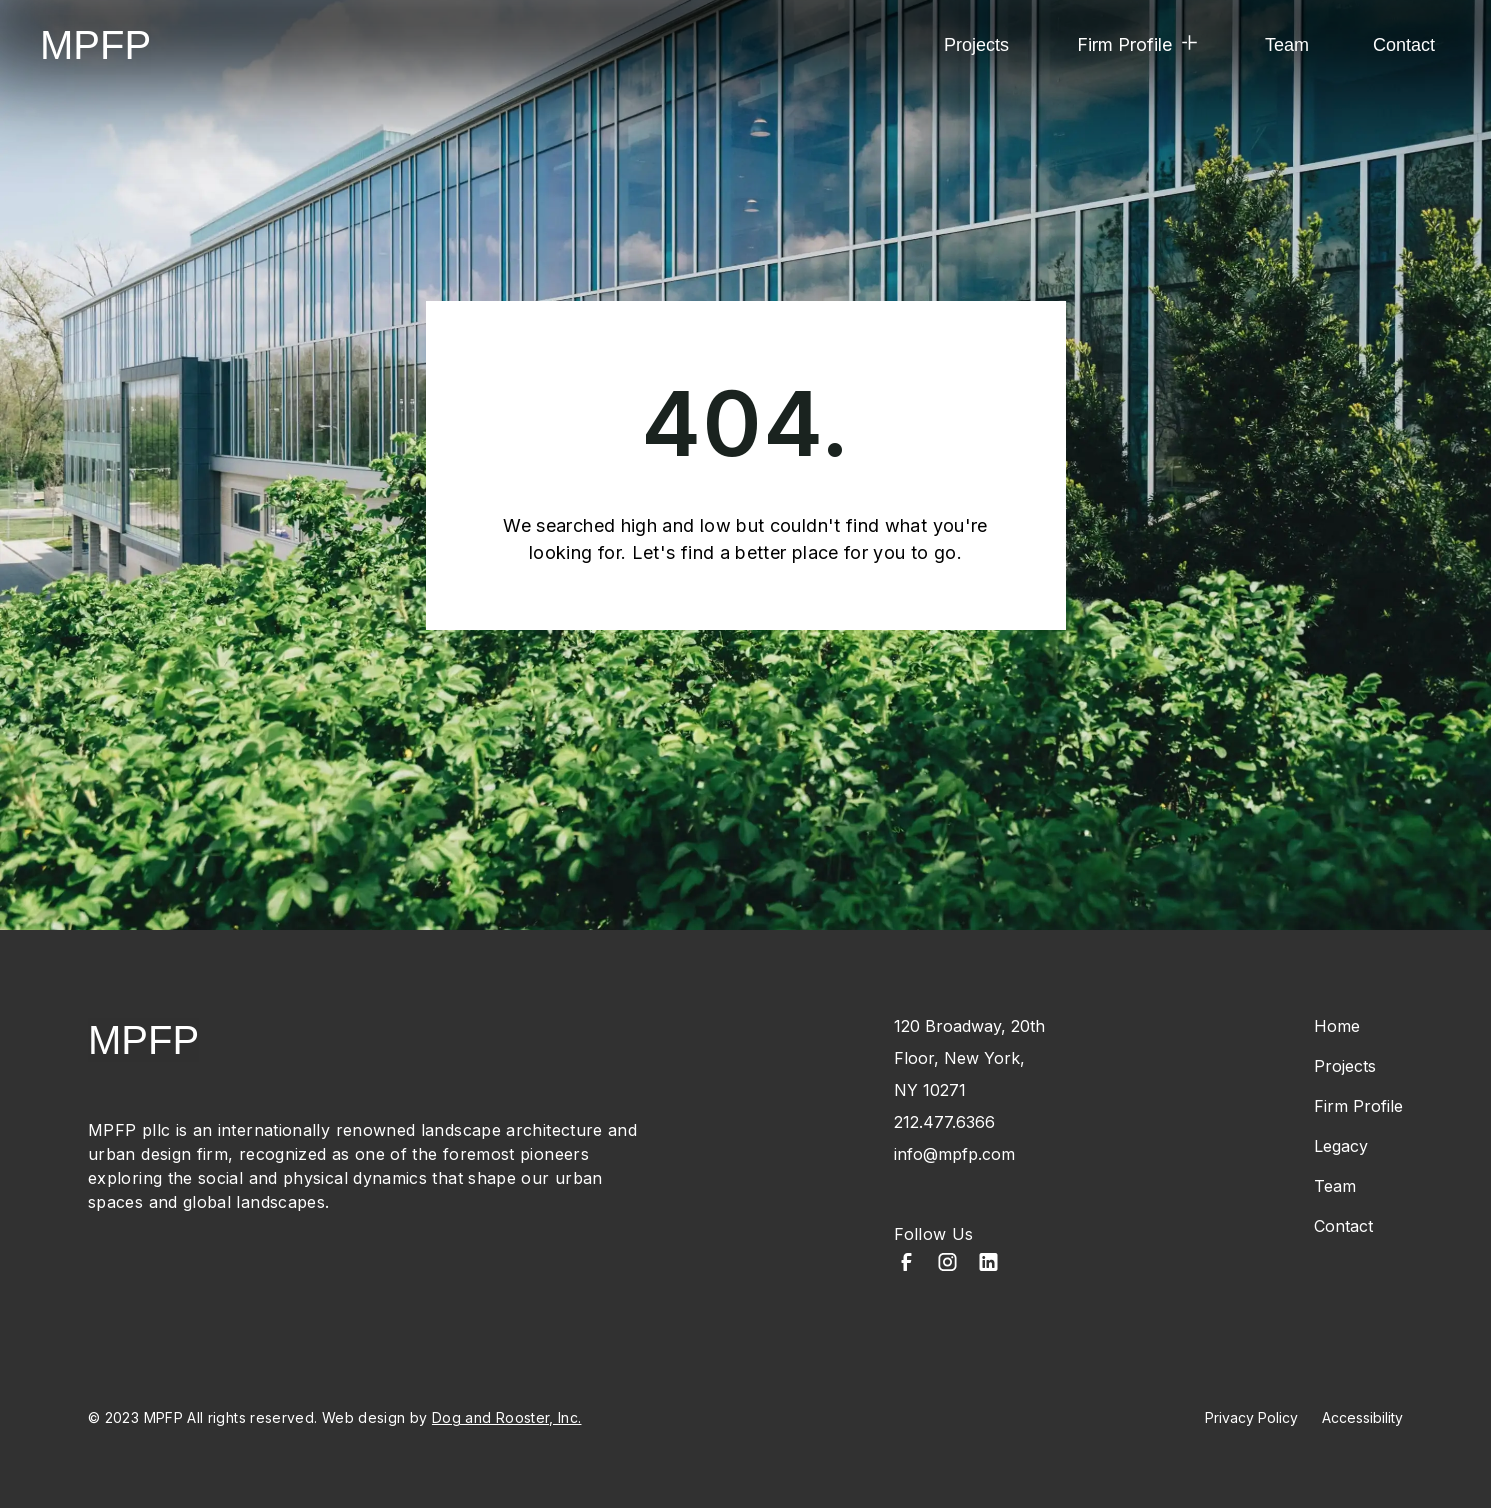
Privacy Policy (1251, 1417)
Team (1287, 45)
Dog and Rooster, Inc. (507, 1417)
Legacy (1341, 1146)
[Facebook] (906, 1264)
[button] (1137, 45)
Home (1337, 1026)
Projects (976, 45)
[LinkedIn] (988, 1264)
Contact (1404, 45)
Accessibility (1362, 1417)
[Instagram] (947, 1264)
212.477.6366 (944, 1122)
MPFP (95, 45)
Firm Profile (1358, 1106)
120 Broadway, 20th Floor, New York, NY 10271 (969, 1058)
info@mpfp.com (954, 1154)
